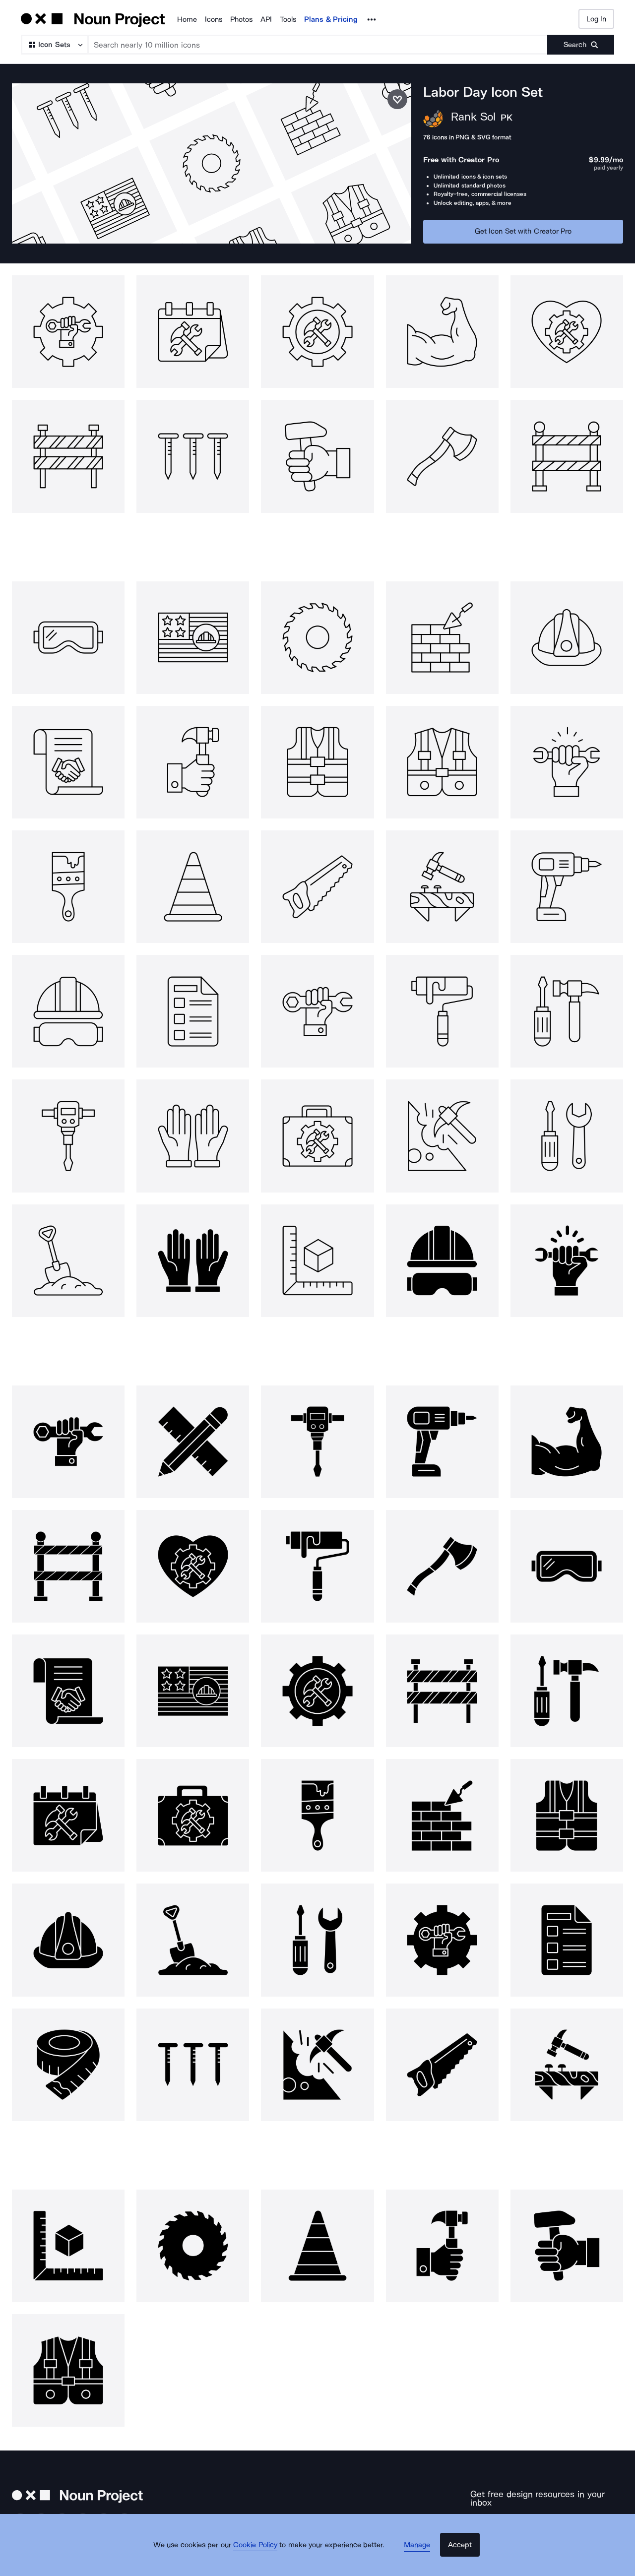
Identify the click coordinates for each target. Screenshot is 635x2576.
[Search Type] (54, 45)
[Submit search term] (580, 45)
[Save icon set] (397, 99)
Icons (213, 19)
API (266, 19)
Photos (241, 19)
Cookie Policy (264, 2558)
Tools (288, 19)
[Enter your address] (516, 2518)
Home (187, 19)
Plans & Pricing (331, 19)
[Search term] (318, 45)
